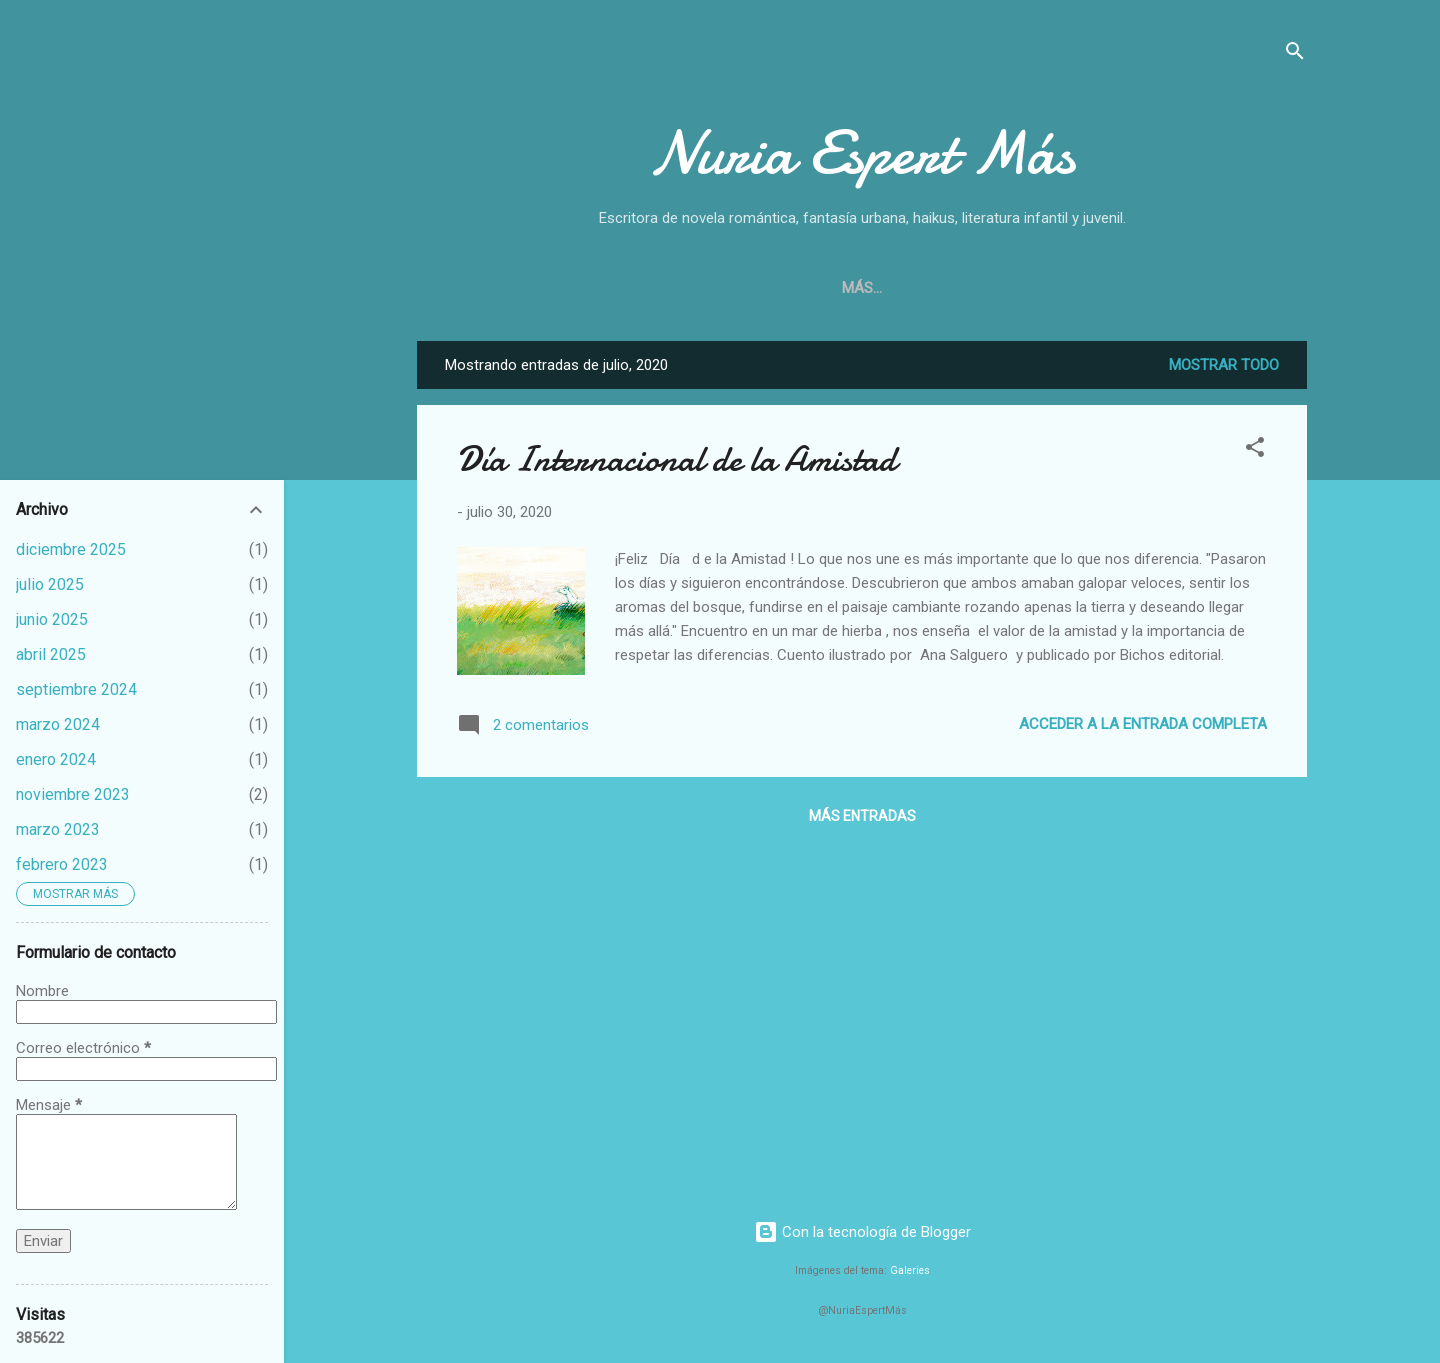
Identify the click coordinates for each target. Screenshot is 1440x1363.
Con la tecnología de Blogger (862, 1232)
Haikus (1076, 288)
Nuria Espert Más (862, 153)
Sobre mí (610, 288)
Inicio (521, 288)
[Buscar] (1295, 54)
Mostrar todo (1224, 365)
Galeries (910, 1270)
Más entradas (862, 816)
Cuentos (982, 288)
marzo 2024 (58, 724)
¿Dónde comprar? (746, 288)
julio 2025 (50, 584)
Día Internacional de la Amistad (676, 459)
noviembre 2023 (73, 794)
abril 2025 (51, 654)
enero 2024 (56, 759)
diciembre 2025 (71, 549)
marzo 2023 (58, 829)
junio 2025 (52, 619)
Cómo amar (1181, 288)
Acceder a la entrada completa (1143, 724)
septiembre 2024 (76, 689)
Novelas (881, 288)
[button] (1255, 450)
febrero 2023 (62, 864)
